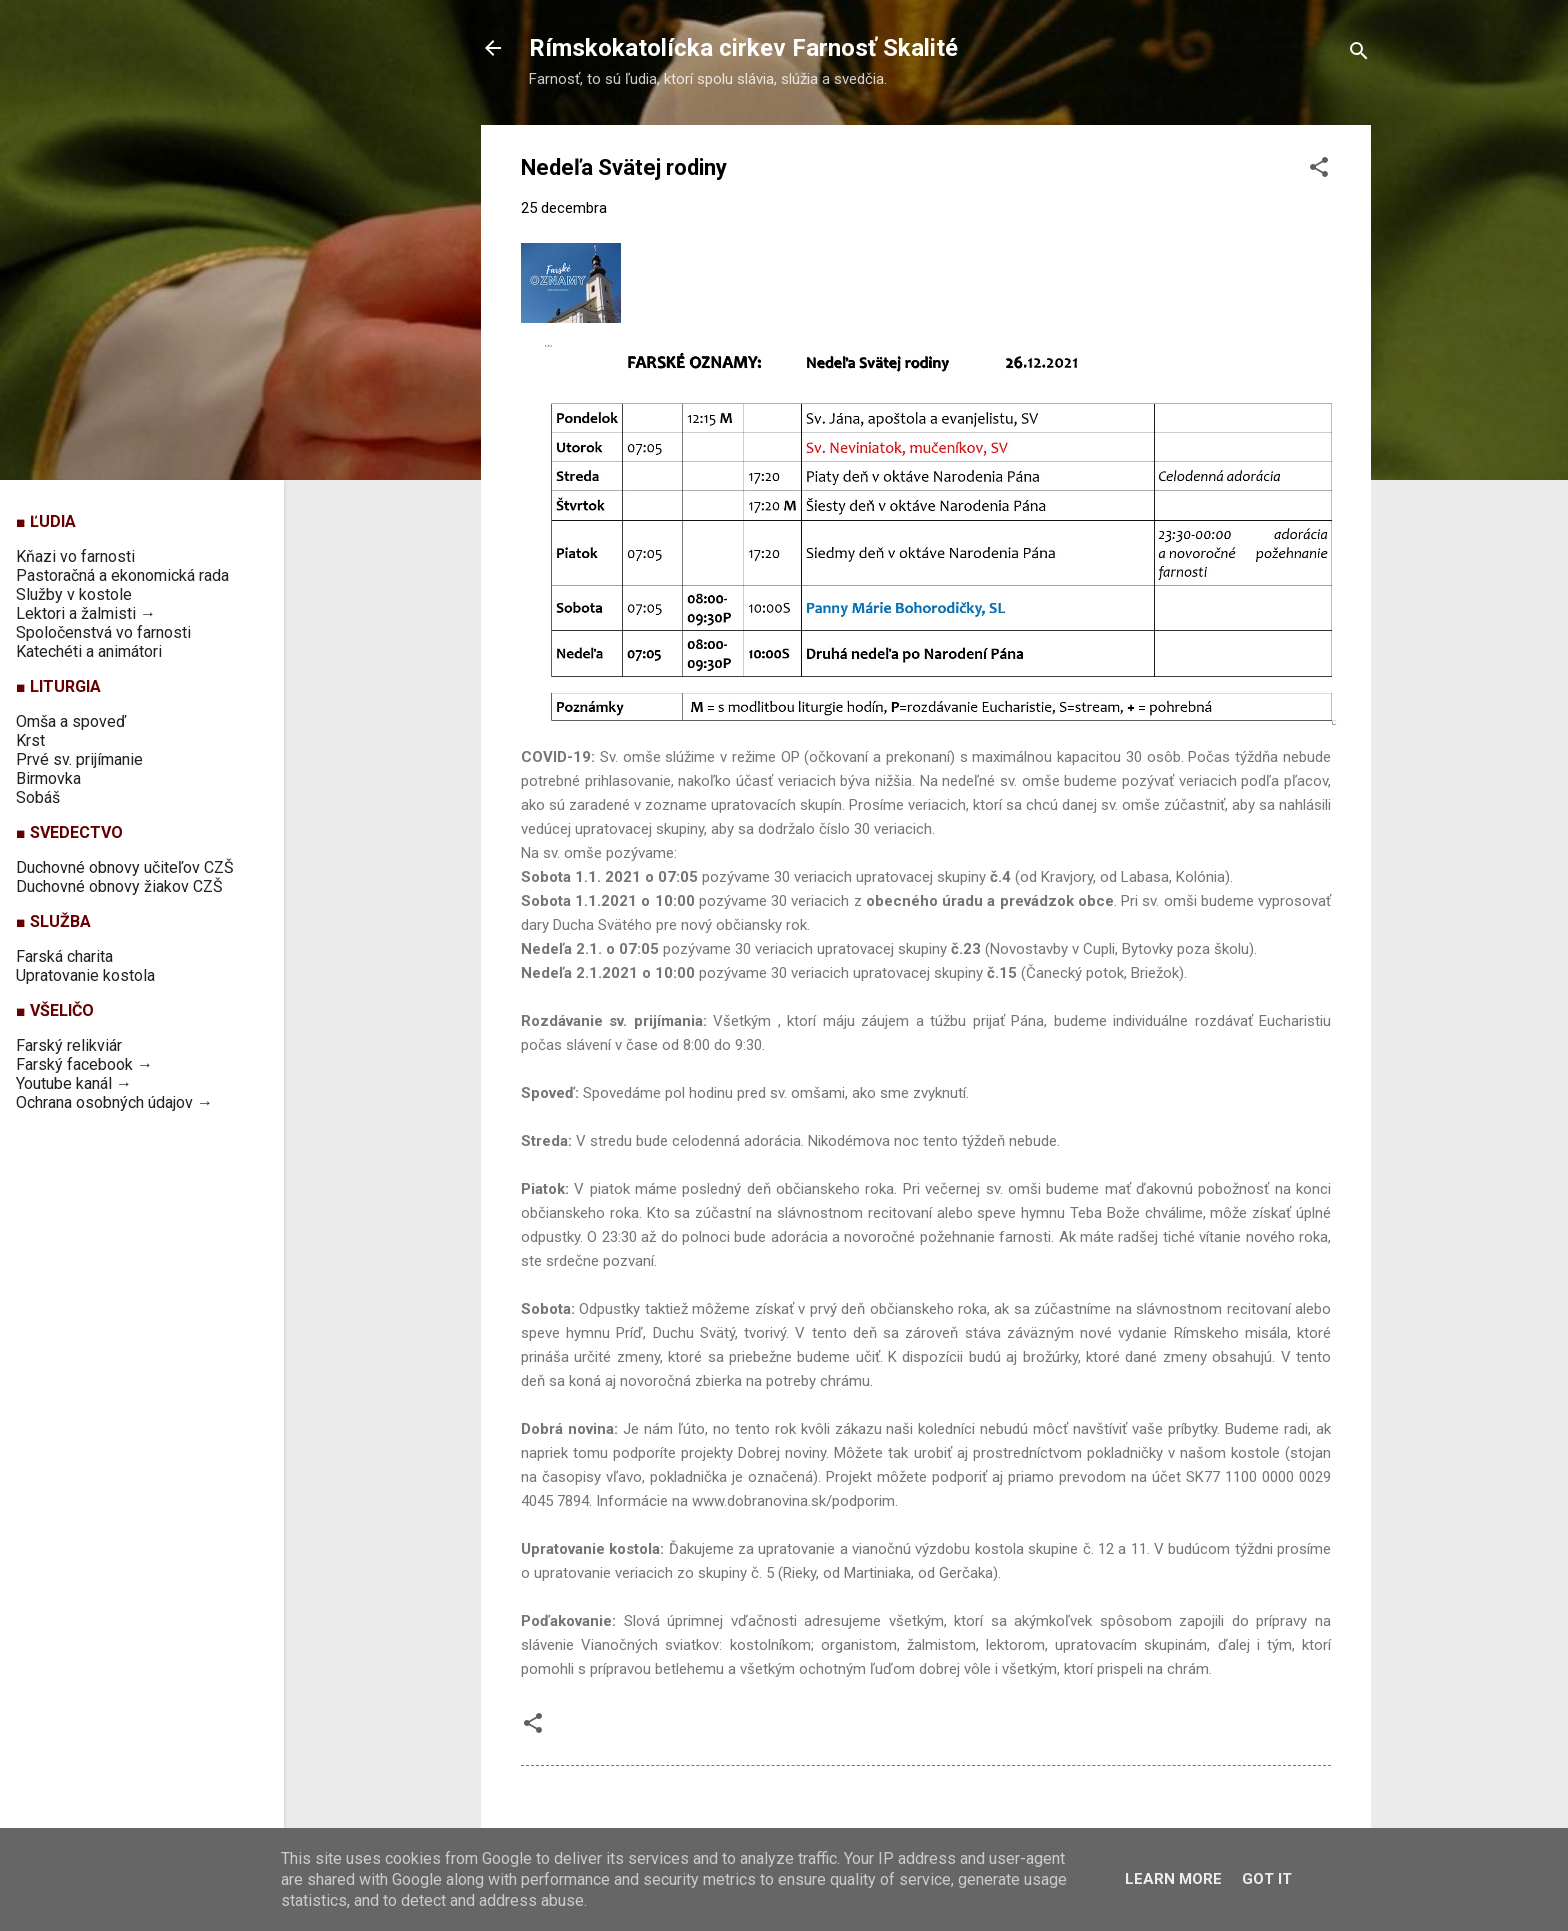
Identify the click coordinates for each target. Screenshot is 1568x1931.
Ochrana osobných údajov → (114, 1102)
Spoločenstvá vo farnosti (103, 632)
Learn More (1173, 1879)
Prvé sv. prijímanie (79, 759)
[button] (1319, 170)
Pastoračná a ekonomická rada (122, 575)
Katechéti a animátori (89, 651)
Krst (30, 740)
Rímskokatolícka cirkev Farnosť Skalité (743, 48)
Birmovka (48, 778)
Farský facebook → (84, 1064)
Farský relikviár (69, 1045)
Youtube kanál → (74, 1083)
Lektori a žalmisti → (86, 613)
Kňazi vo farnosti (75, 556)
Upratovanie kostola (85, 975)
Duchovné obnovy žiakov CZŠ (119, 886)
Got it (1267, 1879)
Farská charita (64, 956)
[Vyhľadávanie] (1359, 54)
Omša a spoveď (71, 721)
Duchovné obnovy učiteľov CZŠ (125, 867)
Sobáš (38, 797)
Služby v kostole (74, 594)
